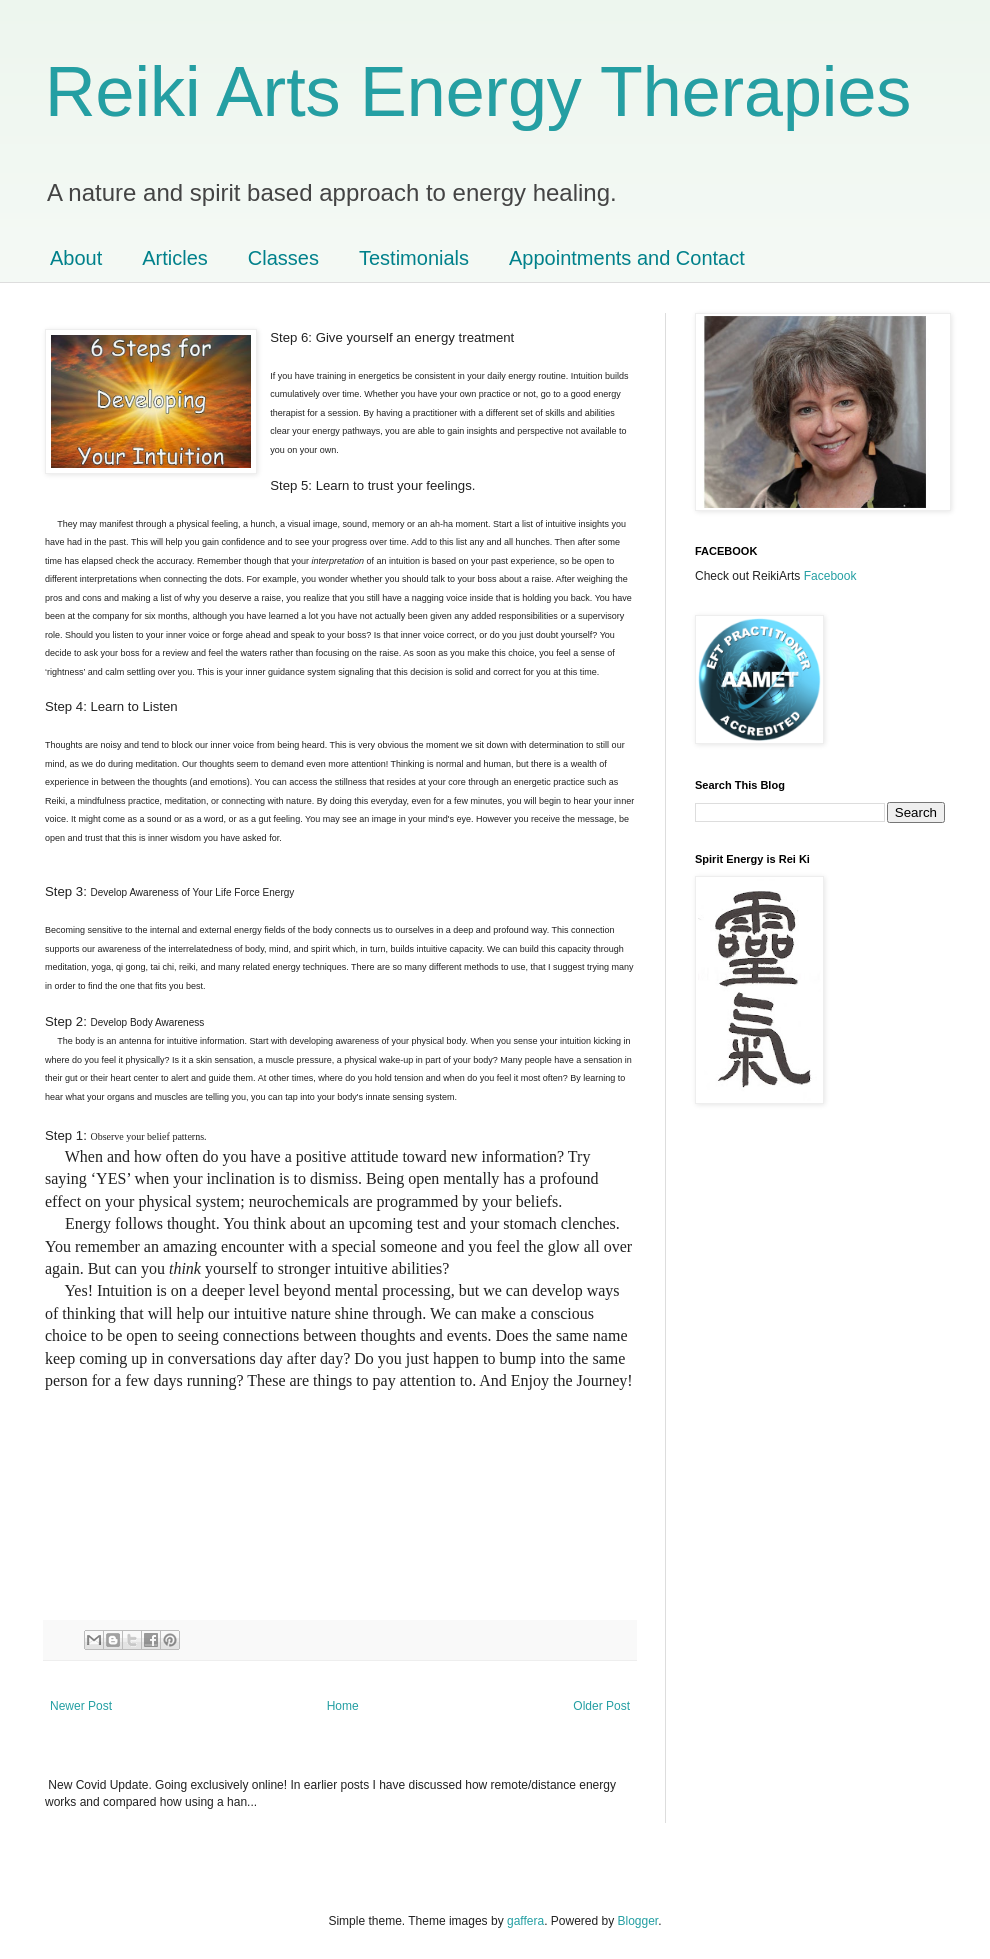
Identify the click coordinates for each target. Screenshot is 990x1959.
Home (343, 1706)
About (76, 258)
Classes (283, 258)
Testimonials (414, 258)
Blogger (638, 1921)
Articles (175, 258)
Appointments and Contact (627, 258)
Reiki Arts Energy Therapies (478, 92)
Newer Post (81, 1706)
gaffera (525, 1921)
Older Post (601, 1706)
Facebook (830, 576)
